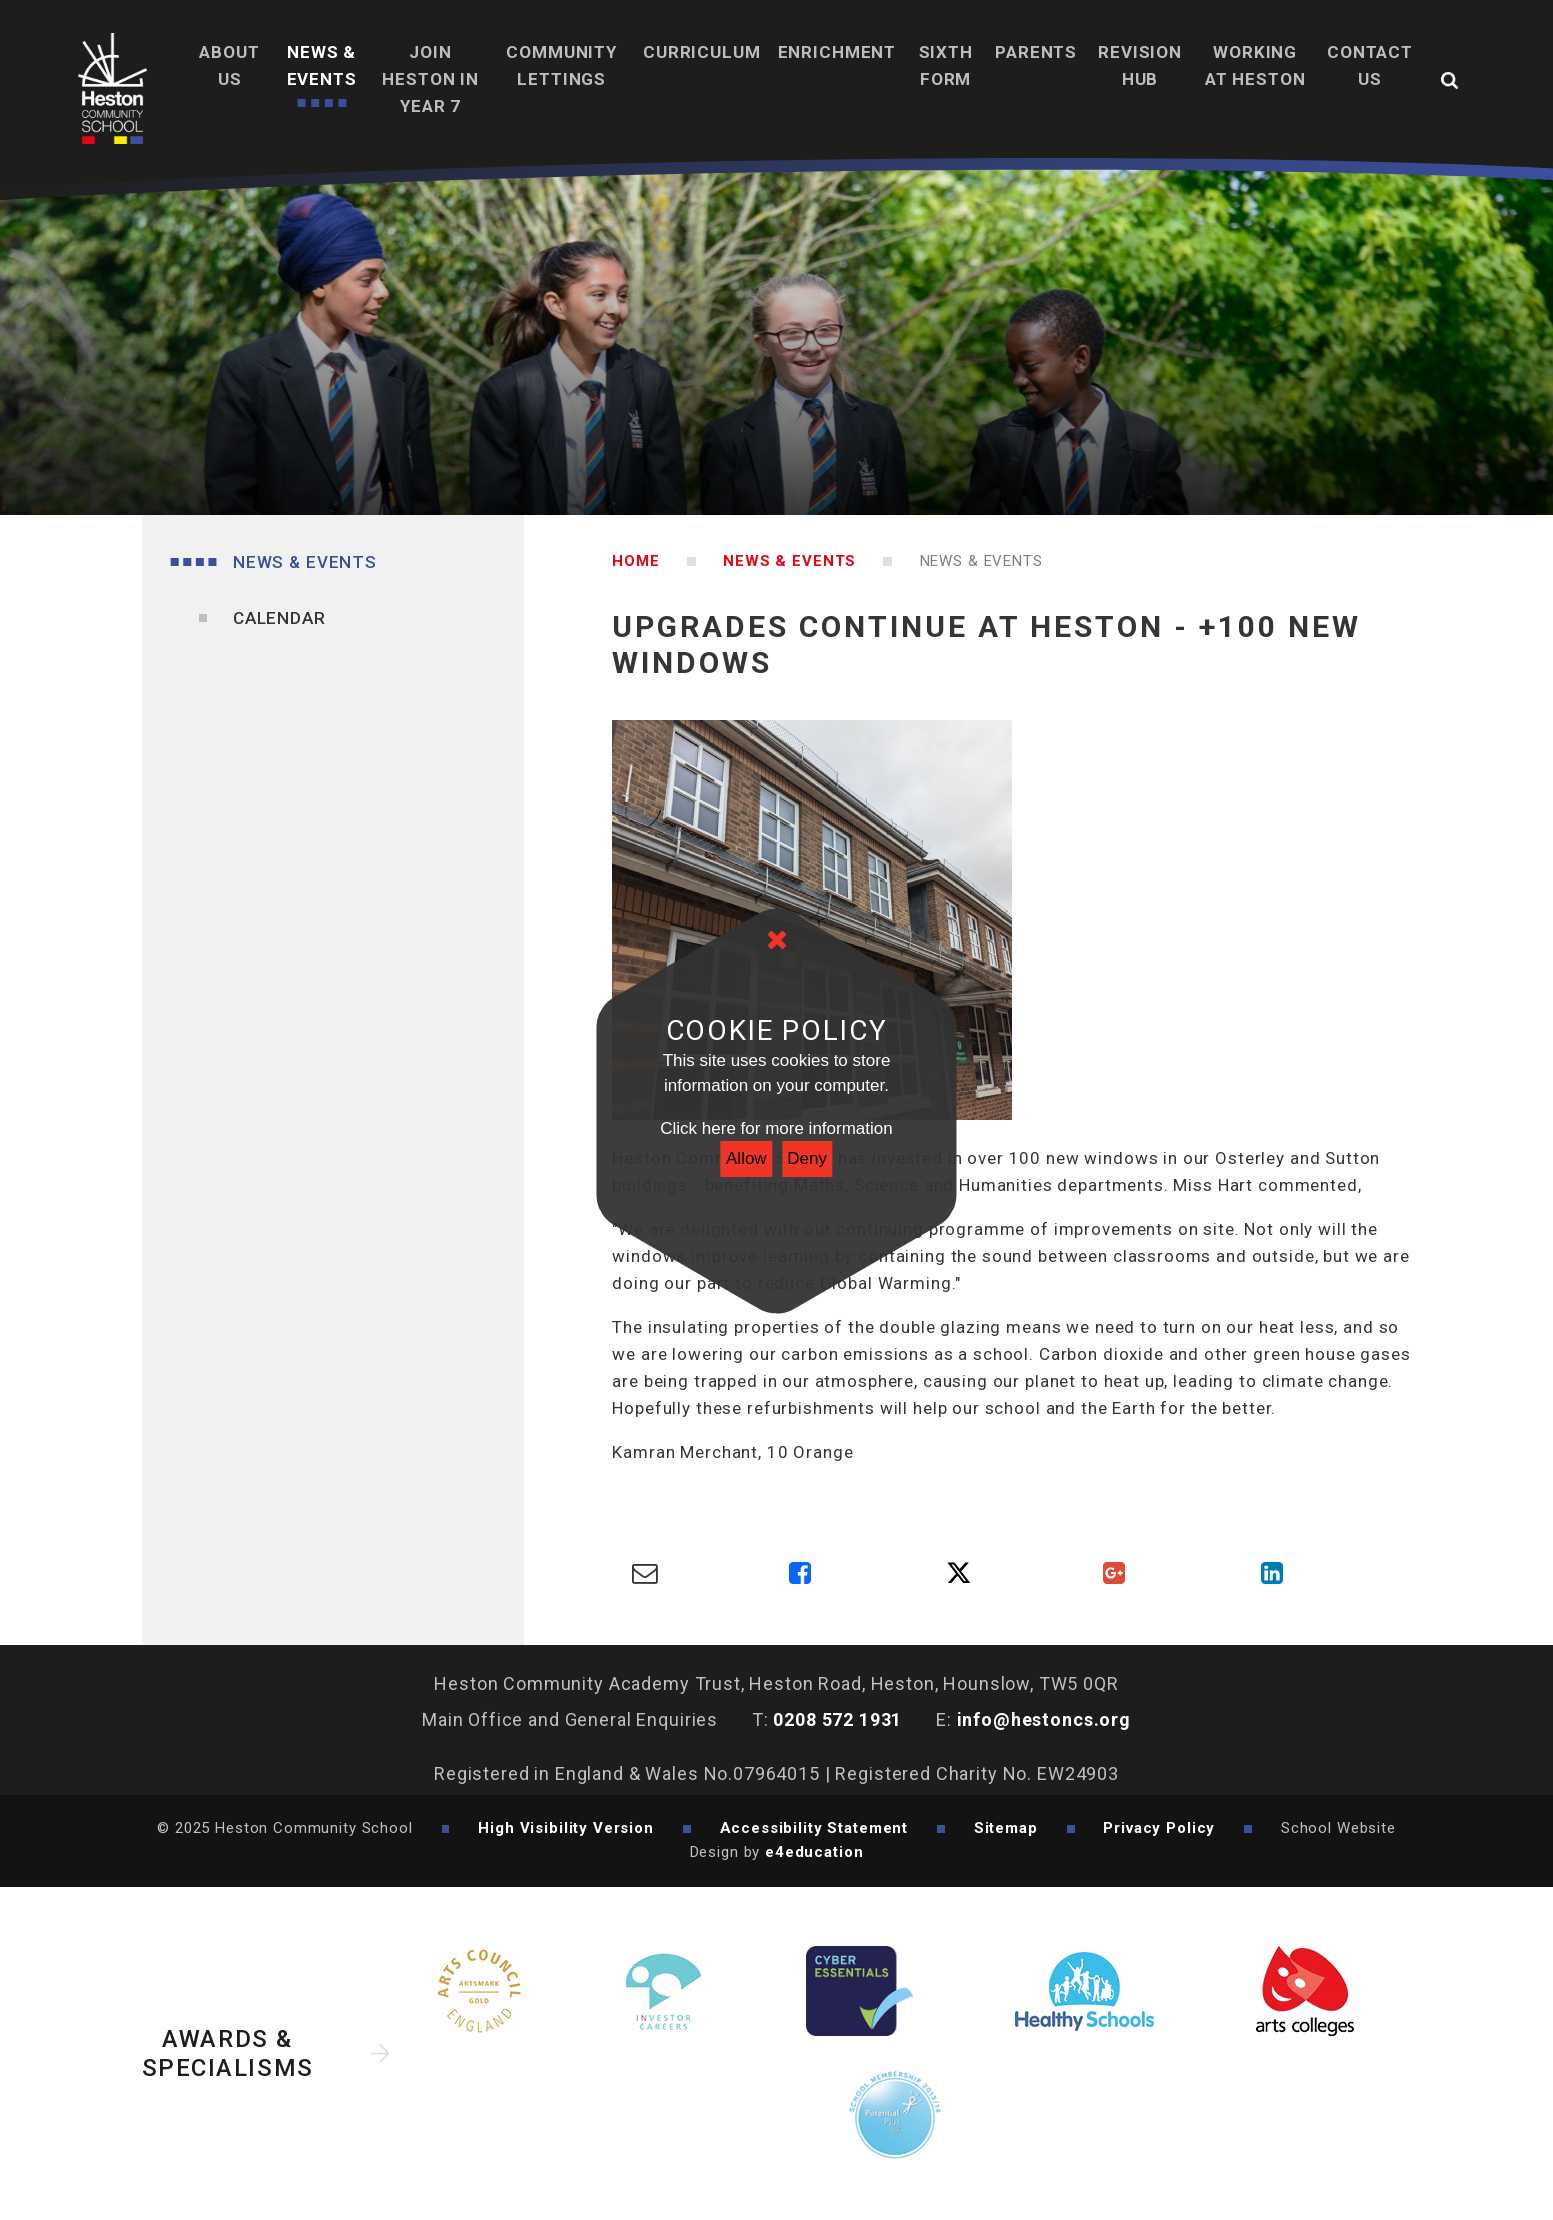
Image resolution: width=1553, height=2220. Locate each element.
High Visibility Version (566, 1828)
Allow (746, 1158)
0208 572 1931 (837, 1719)
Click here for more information (776, 1128)
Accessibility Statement (814, 1828)
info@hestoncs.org (1044, 1719)
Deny (807, 1158)
